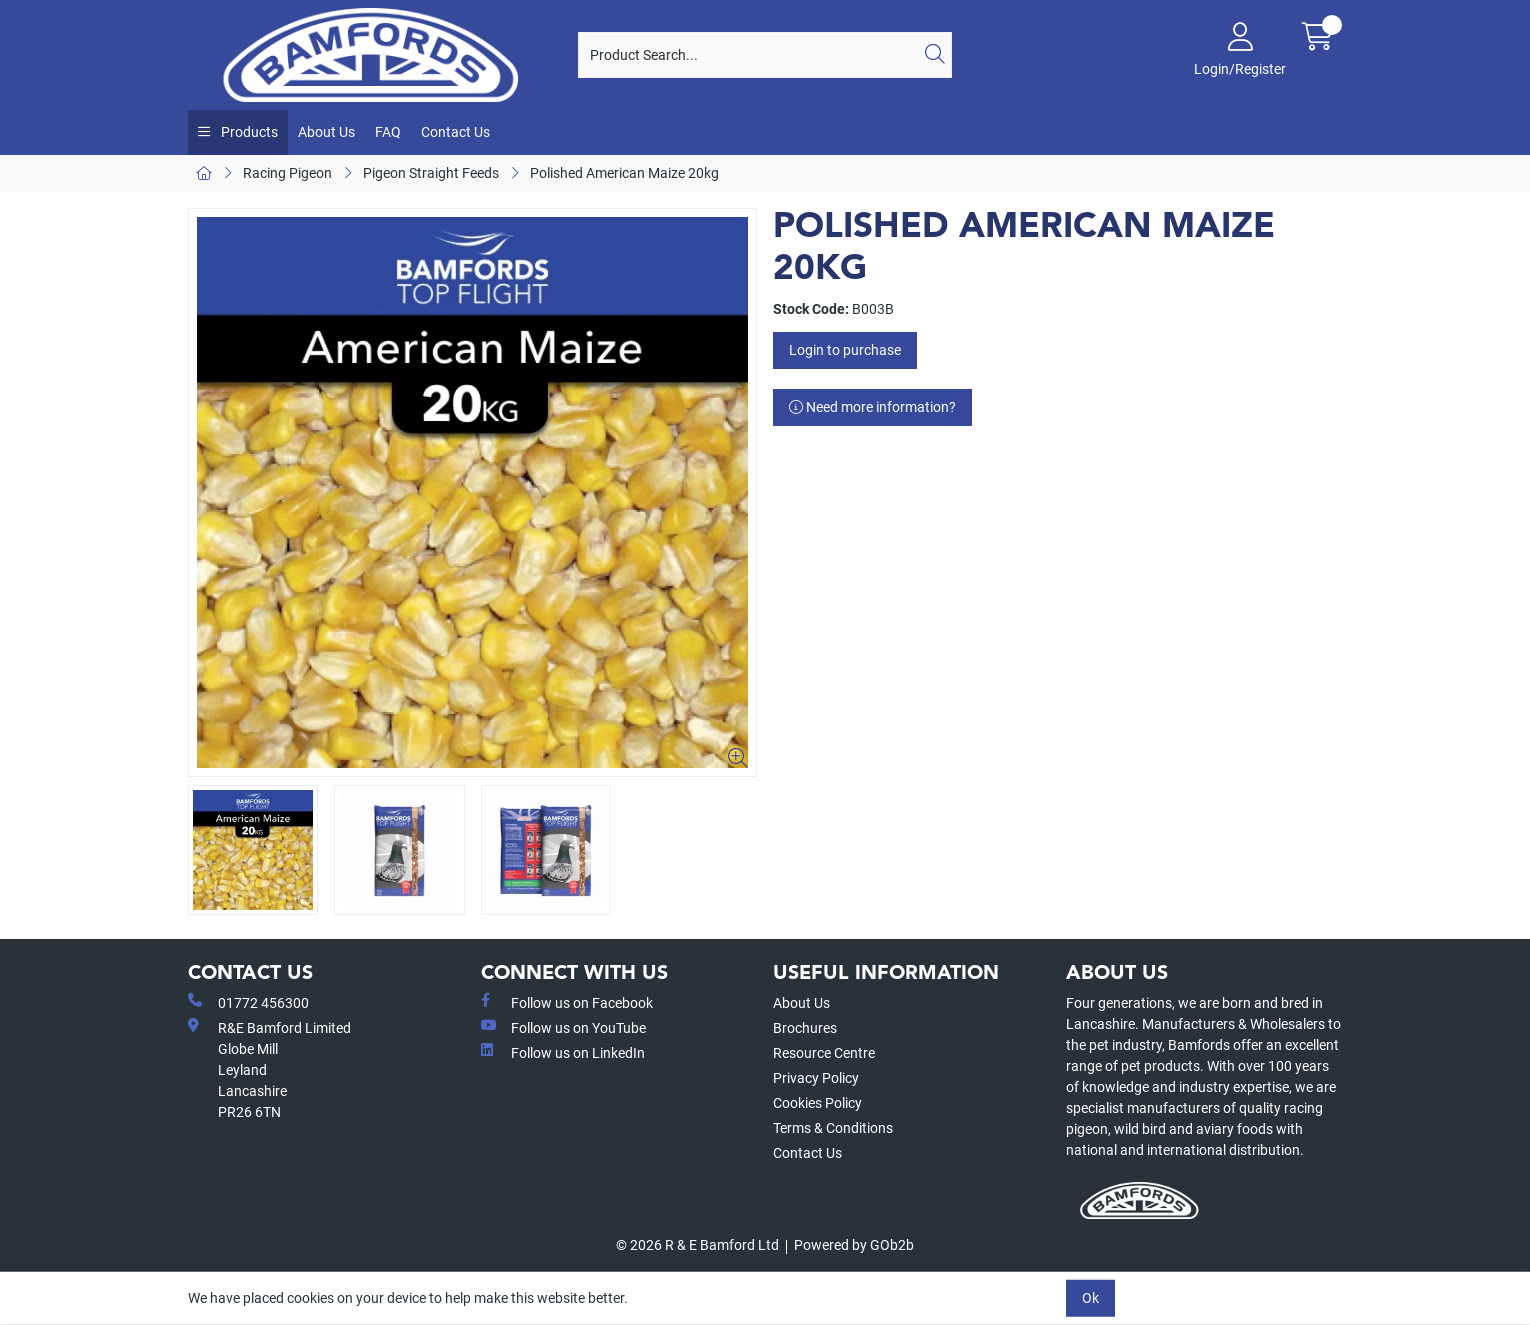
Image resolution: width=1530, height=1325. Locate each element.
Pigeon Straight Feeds (431, 173)
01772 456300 (248, 1002)
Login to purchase (845, 350)
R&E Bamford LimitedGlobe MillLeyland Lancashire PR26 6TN (269, 1069)
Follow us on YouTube (563, 1027)
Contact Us (455, 132)
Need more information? (872, 407)
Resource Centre (824, 1053)
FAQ (388, 132)
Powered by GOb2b (854, 1245)
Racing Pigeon (287, 173)
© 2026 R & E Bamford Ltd (697, 1245)
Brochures (805, 1028)
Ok (1090, 1298)
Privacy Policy (816, 1078)
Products (248, 132)
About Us (326, 132)
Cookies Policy (817, 1103)
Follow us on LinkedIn (563, 1052)
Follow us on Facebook (567, 1002)
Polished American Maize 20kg (624, 173)
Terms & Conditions (833, 1128)
